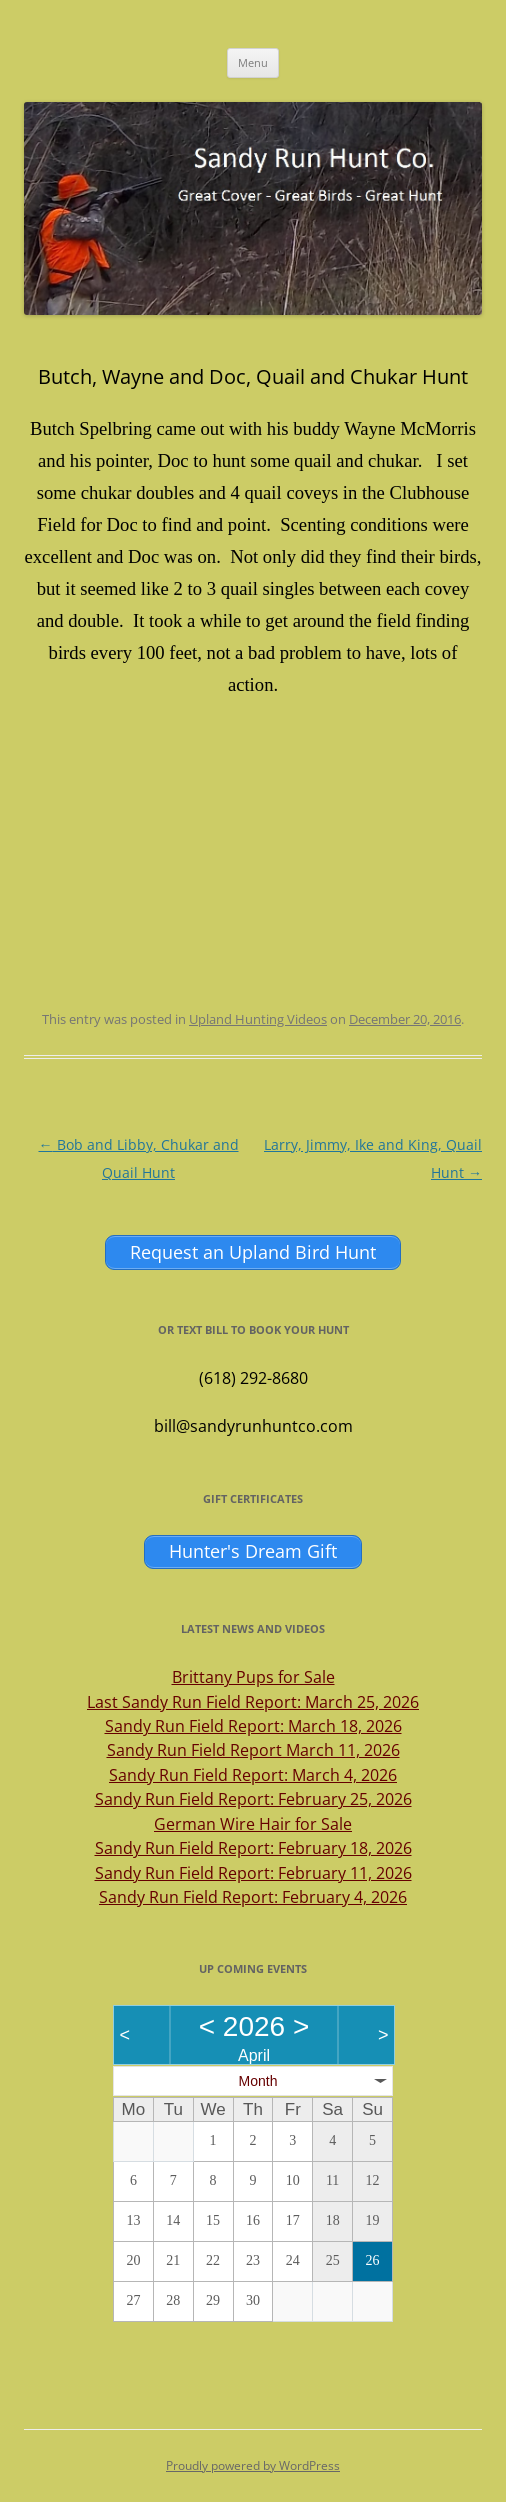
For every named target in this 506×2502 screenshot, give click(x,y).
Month (258, 2081)
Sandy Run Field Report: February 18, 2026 (253, 1848)
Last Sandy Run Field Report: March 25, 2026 (253, 1702)
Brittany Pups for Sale (253, 1677)
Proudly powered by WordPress (253, 2465)
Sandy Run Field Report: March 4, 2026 (253, 1775)
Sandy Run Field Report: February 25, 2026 (253, 1799)
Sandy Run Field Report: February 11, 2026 (253, 1873)
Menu (253, 62)
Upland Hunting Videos (258, 1019)
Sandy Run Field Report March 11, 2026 (253, 1750)
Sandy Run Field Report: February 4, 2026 (253, 1897)
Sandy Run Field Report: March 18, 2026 (253, 1726)
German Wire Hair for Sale (253, 1824)
